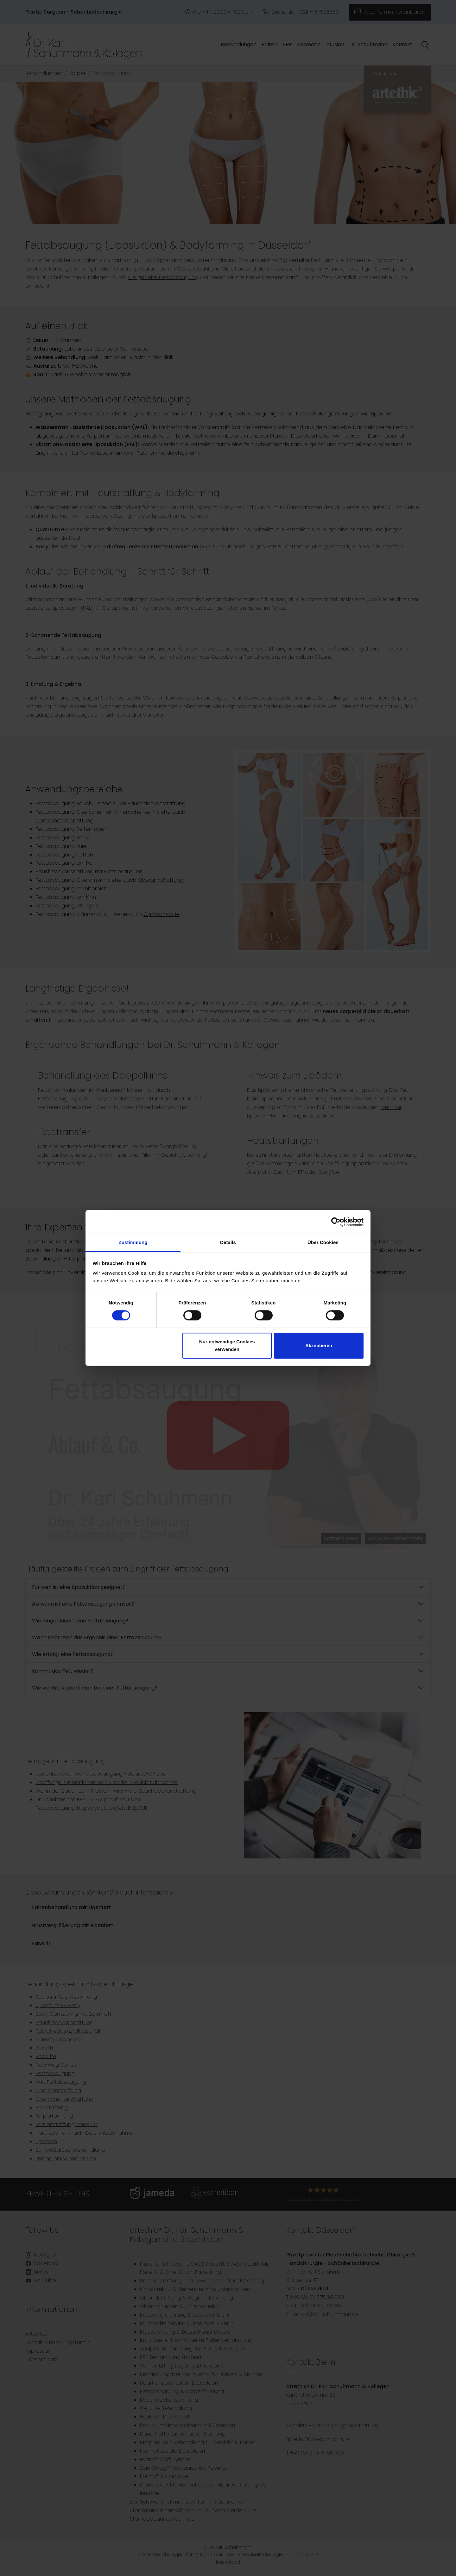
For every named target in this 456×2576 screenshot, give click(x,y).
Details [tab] (228, 1242)
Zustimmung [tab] (133, 1242)
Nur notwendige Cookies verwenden (227, 1345)
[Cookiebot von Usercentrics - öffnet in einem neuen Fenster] (336, 1222)
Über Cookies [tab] (323, 1242)
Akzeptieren (318, 1345)
